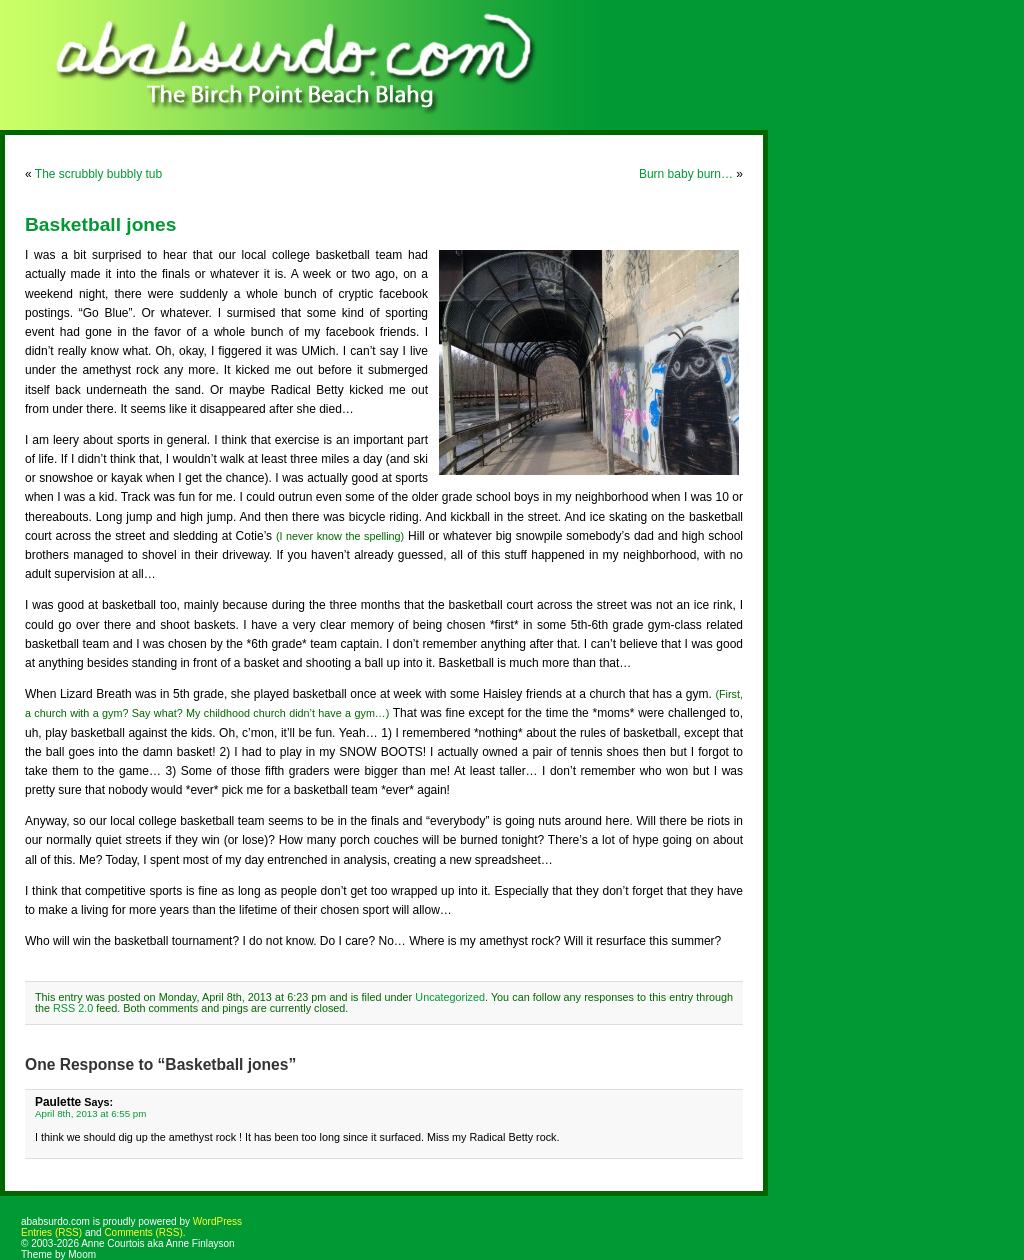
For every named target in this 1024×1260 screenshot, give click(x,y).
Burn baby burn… (686, 174)
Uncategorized (450, 997)
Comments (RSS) (143, 1232)
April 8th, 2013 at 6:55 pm (90, 1113)
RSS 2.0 (73, 1008)
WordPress (217, 1221)
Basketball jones (100, 224)
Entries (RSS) (51, 1232)
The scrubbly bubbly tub (98, 174)
